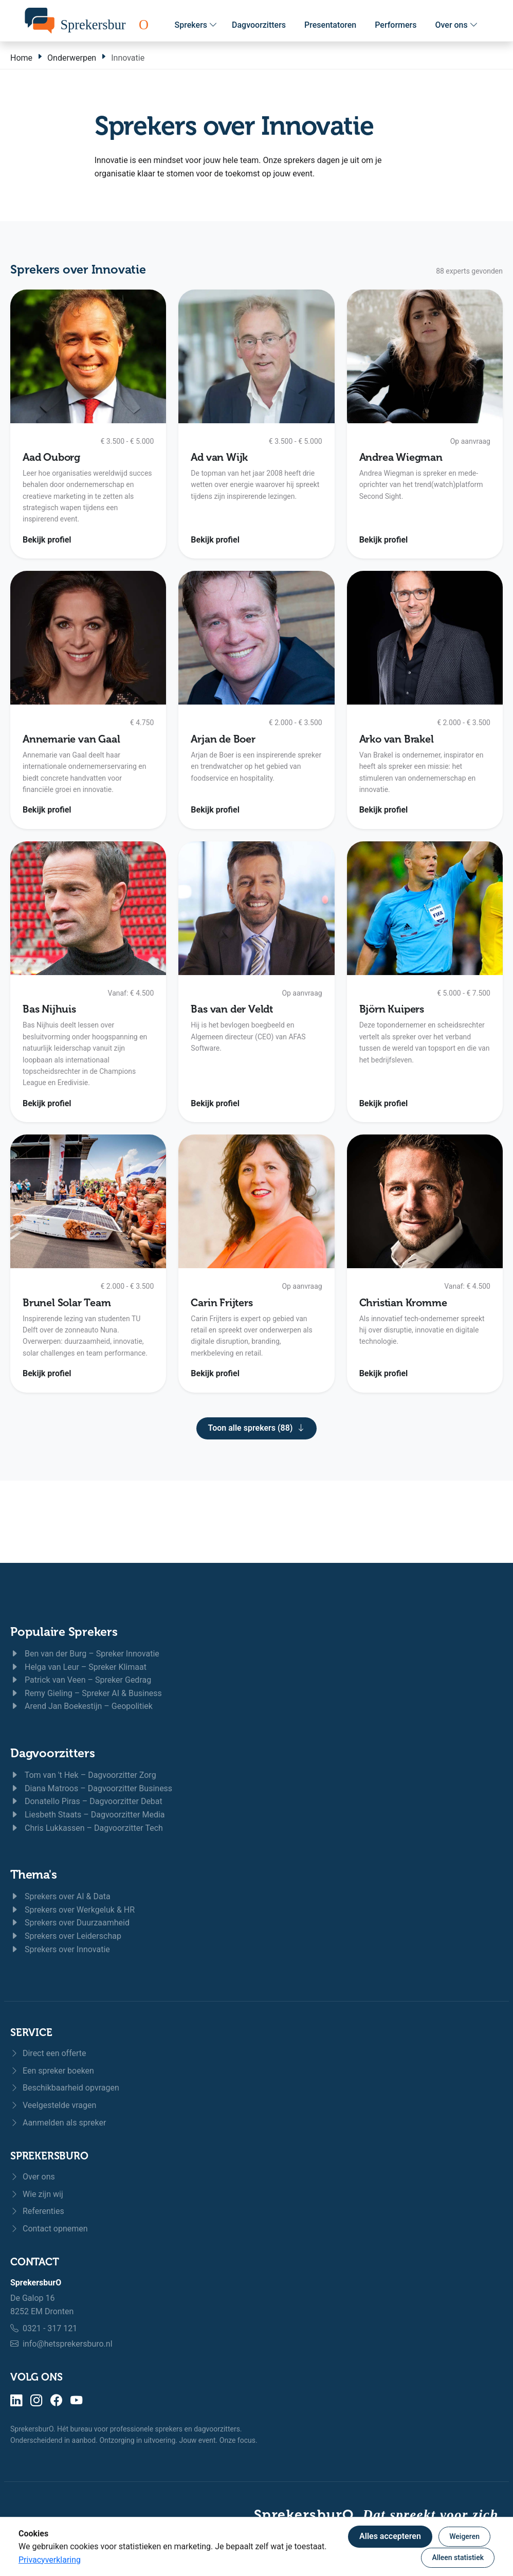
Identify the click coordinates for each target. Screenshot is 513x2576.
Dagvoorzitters (259, 25)
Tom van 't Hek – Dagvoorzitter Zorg (83, 1775)
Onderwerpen (71, 58)
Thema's (33, 1874)
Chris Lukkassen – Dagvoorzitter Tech (86, 1828)
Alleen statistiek (458, 2557)
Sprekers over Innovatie (60, 1949)
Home (21, 58)
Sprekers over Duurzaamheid (70, 1923)
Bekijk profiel (47, 540)
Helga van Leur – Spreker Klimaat (78, 1667)
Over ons (456, 25)
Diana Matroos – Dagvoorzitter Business (91, 1788)
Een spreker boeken (52, 2071)
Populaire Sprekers (64, 1632)
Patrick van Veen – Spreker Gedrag (80, 1680)
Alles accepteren (390, 2536)
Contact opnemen (49, 2228)
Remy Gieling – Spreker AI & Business (86, 1693)
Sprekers (196, 25)
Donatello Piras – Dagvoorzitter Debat (86, 1801)
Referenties (37, 2211)
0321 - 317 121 (50, 2328)
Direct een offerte (48, 2053)
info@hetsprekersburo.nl (68, 2344)
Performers (395, 25)
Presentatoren (330, 25)
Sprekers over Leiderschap (65, 1936)
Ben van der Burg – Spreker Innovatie (84, 1654)
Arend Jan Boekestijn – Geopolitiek (81, 1706)
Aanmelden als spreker (58, 2123)
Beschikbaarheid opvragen (64, 2088)
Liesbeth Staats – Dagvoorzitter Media (87, 1815)
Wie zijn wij (36, 2194)
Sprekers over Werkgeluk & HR (72, 1910)
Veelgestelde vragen (53, 2105)
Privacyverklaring (50, 2560)
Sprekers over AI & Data (60, 1896)
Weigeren (464, 2536)
